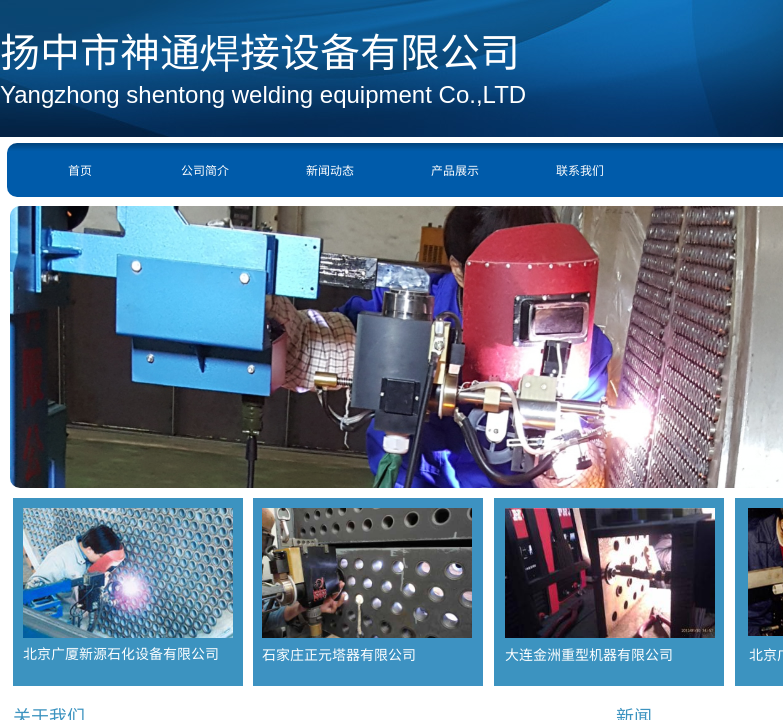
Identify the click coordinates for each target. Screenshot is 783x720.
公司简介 (205, 169)
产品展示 (455, 169)
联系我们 (580, 169)
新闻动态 (330, 169)
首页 (80, 169)
